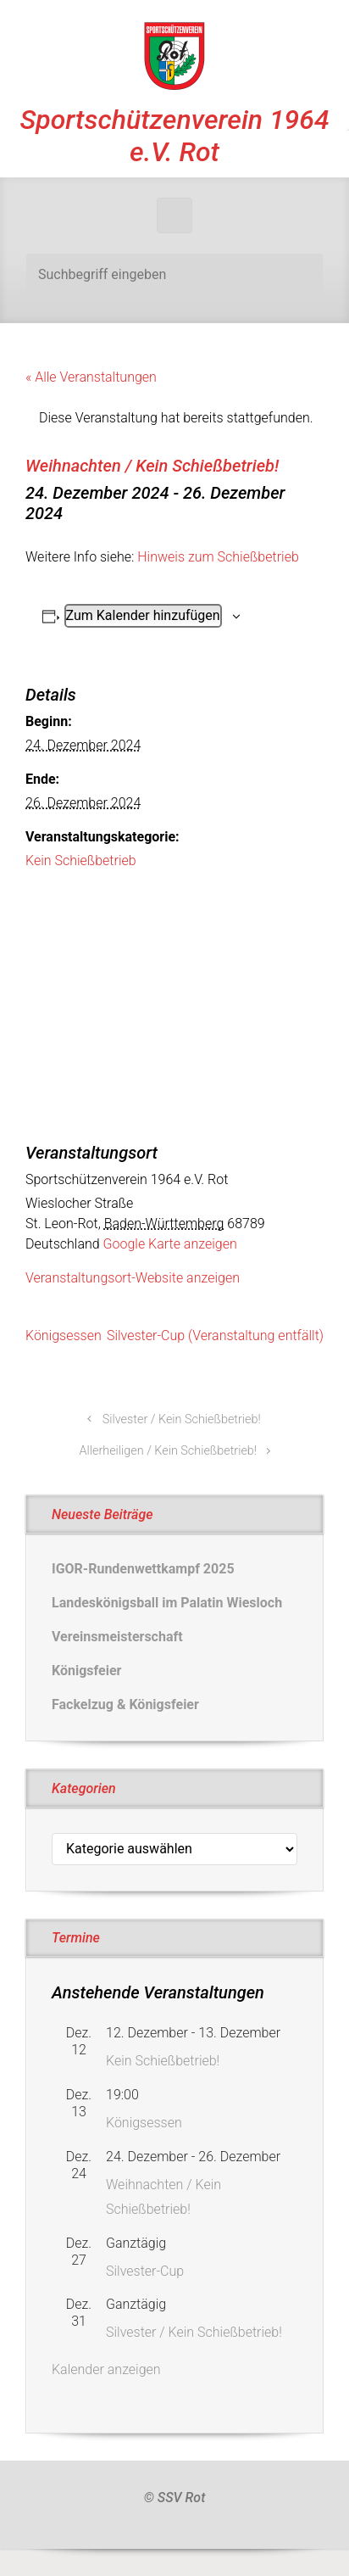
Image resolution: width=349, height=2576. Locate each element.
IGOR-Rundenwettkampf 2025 (143, 1569)
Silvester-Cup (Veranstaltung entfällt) (215, 1335)
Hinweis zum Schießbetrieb (217, 557)
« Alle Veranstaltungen (91, 377)
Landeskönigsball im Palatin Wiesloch (167, 1603)
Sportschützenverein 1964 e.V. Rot (174, 135)
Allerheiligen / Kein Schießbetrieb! (169, 1451)
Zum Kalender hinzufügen (143, 615)
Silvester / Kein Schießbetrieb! (181, 1419)
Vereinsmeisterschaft (117, 1637)
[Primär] (174, 215)
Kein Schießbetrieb (80, 860)
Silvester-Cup (145, 2271)
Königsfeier (86, 1670)
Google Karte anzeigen (170, 1244)
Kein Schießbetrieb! (162, 2061)
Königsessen (63, 1335)
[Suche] (174, 275)
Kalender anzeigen (106, 2369)
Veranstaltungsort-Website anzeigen (132, 1278)
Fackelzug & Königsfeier (125, 1704)
